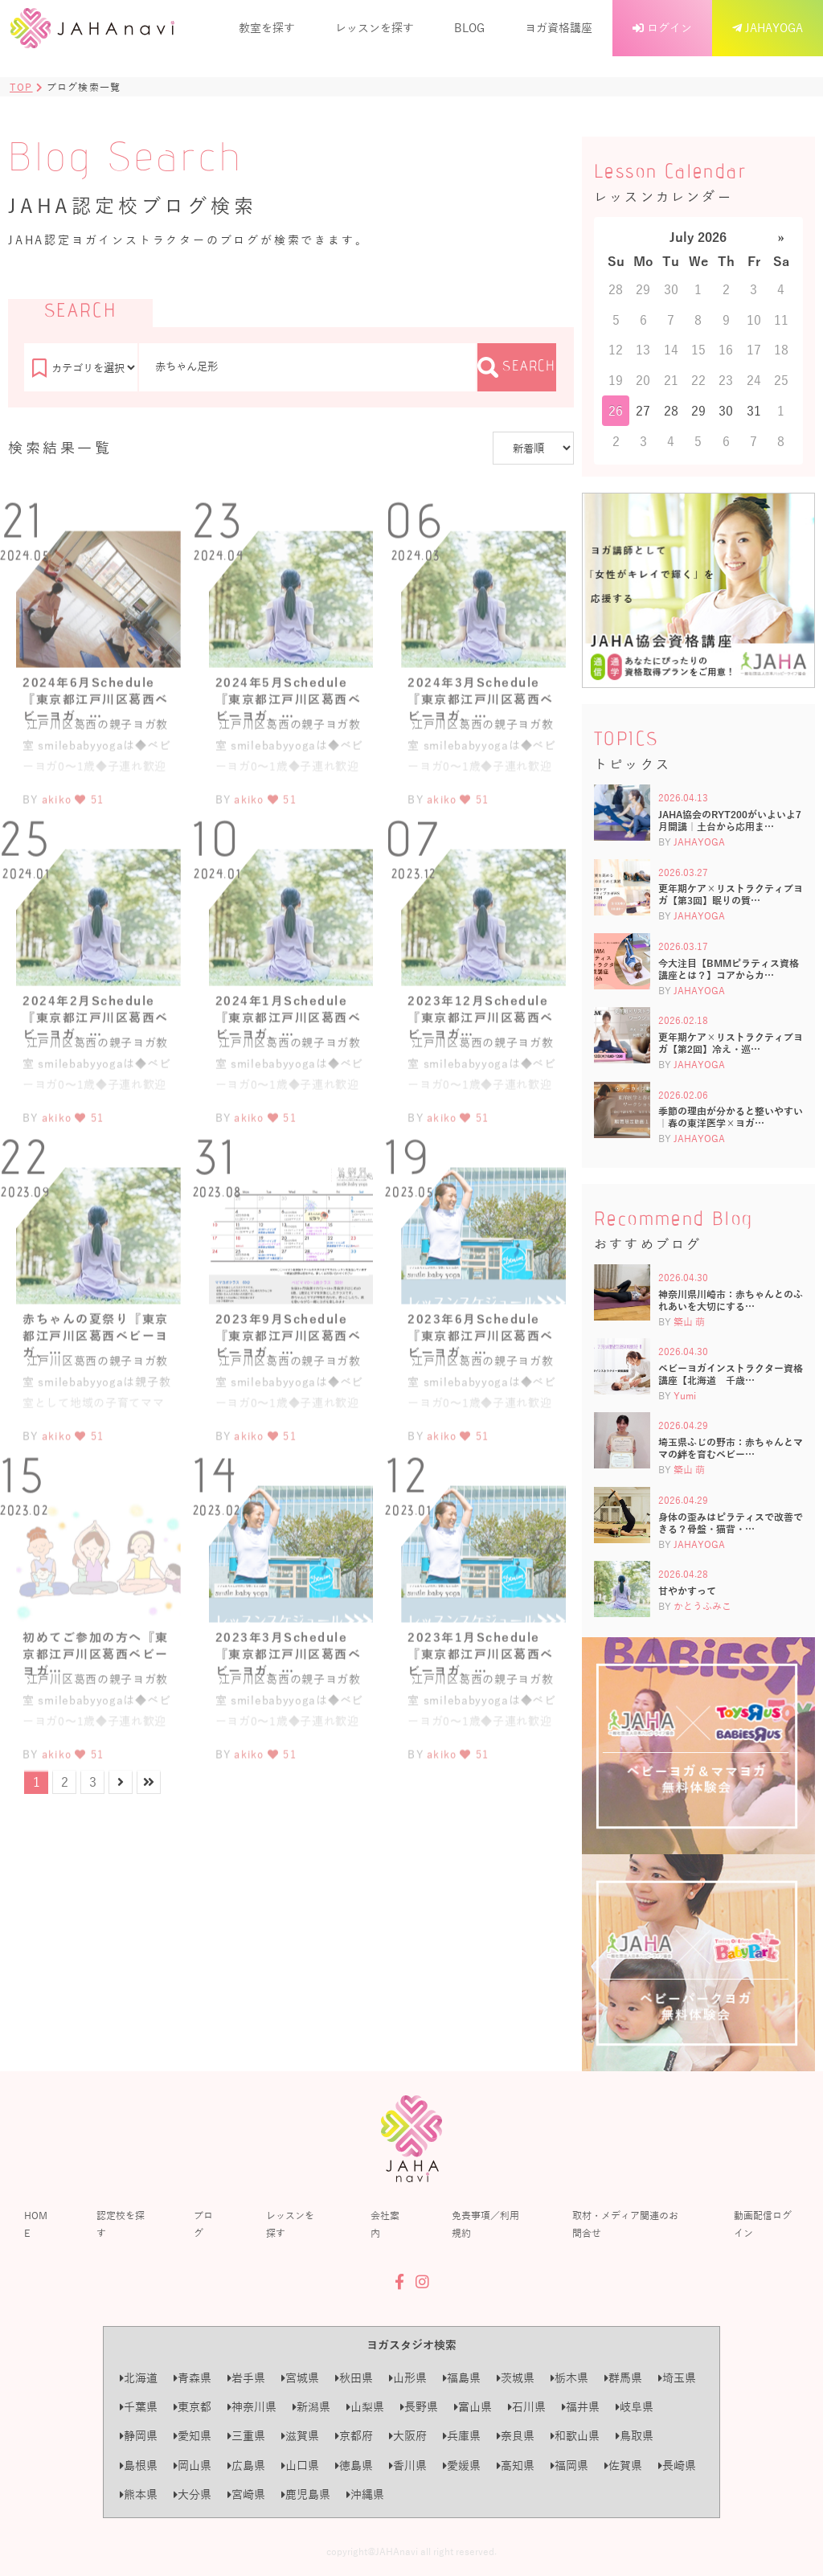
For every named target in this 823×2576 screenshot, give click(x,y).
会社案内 (385, 2224)
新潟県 (311, 2406)
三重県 (246, 2435)
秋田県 (354, 2378)
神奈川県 (251, 2406)
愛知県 (192, 2435)
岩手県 (246, 2378)
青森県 (192, 2378)
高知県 (515, 2465)
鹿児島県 (305, 2494)
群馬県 (623, 2378)
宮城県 (300, 2378)
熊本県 (139, 2494)
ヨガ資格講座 (558, 27)
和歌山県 (575, 2435)
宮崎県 (246, 2494)
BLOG (469, 27)
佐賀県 (623, 2465)
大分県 (192, 2494)
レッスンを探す (374, 27)
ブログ (203, 2224)
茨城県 (515, 2378)
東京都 (192, 2406)
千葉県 (139, 2406)
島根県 (139, 2465)
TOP (21, 86)
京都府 (354, 2435)
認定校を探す (120, 2224)
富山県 (473, 2406)
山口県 (300, 2465)
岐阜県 (634, 2406)
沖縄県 (365, 2494)
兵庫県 (462, 2435)
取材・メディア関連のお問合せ (625, 2224)
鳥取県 (634, 2435)
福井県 (581, 2406)
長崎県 (677, 2465)
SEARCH (516, 367)
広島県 (246, 2465)
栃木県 (569, 2378)
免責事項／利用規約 (485, 2224)
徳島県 (354, 2465)
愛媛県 (462, 2465)
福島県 (462, 2378)
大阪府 (408, 2435)
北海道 (139, 2378)
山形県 (408, 2378)
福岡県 (569, 2465)
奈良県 (515, 2435)
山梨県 (365, 2406)
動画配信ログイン (763, 2224)
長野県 (419, 2406)
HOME (35, 2224)
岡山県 (192, 2465)
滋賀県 (300, 2435)
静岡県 (139, 2435)
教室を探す (267, 27)
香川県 (408, 2465)
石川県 (527, 2406)
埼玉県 (677, 2378)
